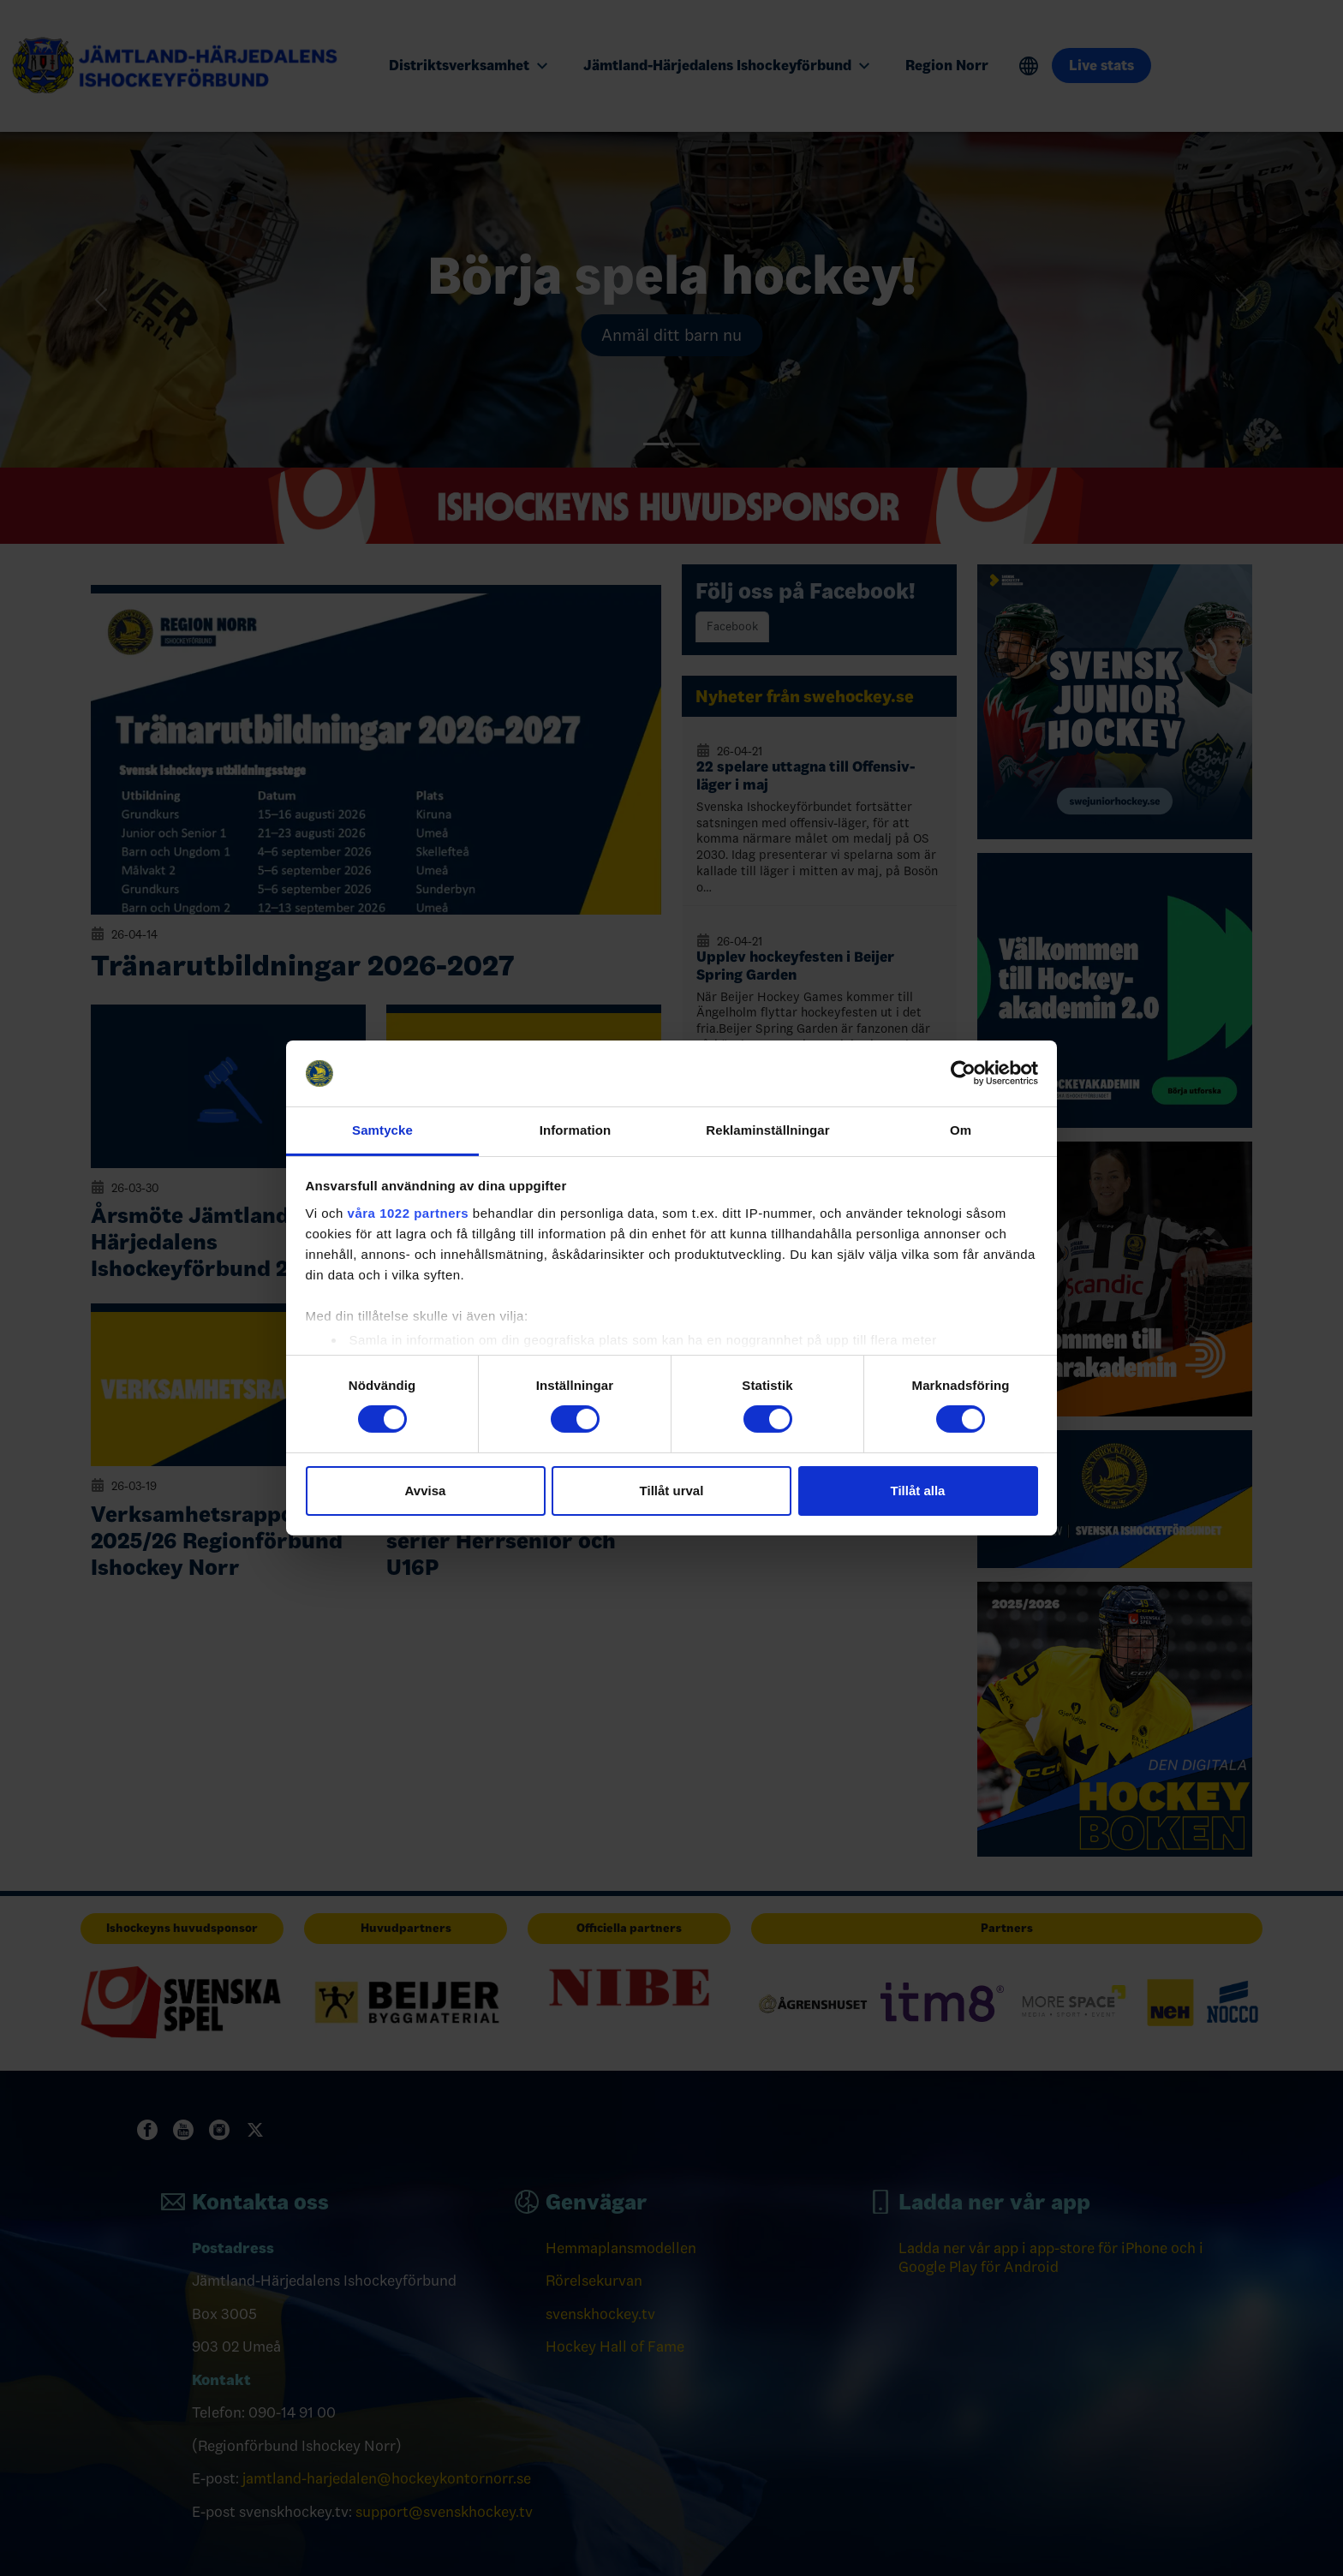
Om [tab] (960, 1130)
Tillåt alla (918, 1490)
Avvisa (425, 1490)
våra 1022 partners (408, 1213)
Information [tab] (576, 1130)
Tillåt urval (672, 1490)
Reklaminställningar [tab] (767, 1130)
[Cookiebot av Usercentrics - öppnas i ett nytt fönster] (963, 1073)
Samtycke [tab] (382, 1130)
